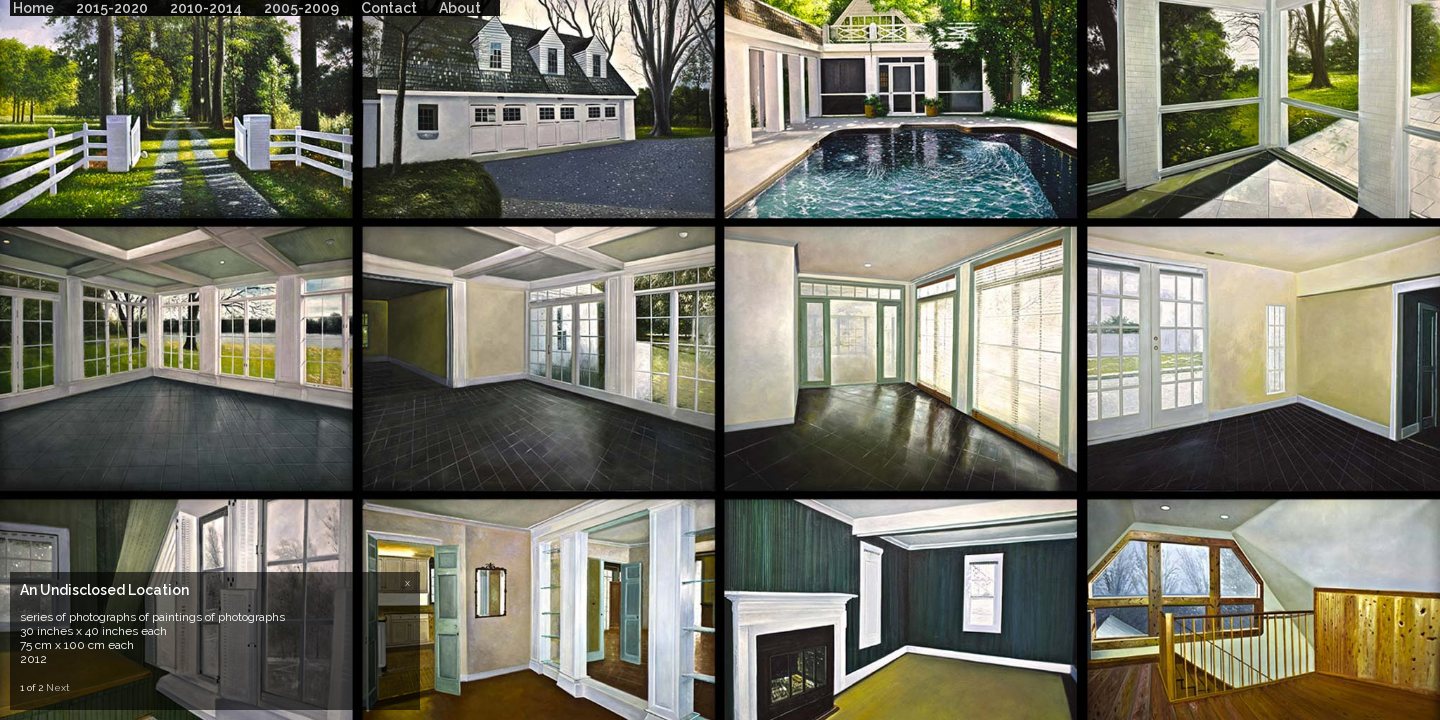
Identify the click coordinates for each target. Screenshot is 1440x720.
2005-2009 (301, 8)
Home (33, 8)
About (460, 8)
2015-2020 (112, 8)
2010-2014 (206, 8)
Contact (389, 8)
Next (58, 687)
